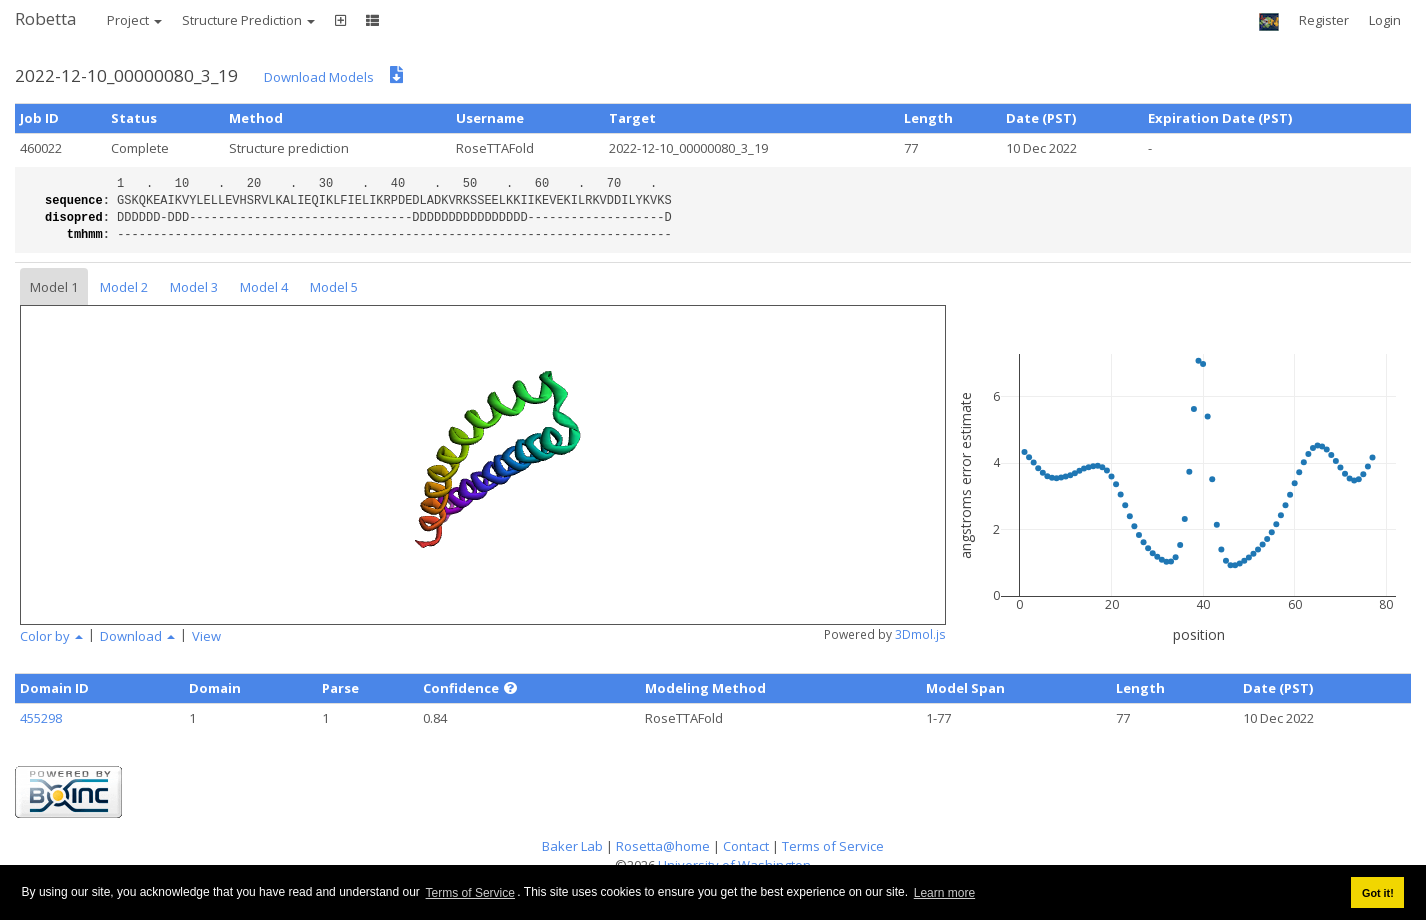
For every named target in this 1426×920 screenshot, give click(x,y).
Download (137, 636)
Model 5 (334, 287)
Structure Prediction (248, 20)
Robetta (46, 18)
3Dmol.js (920, 634)
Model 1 (54, 287)
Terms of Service (470, 893)
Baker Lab (572, 846)
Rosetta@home (663, 846)
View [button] (206, 636)
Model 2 (124, 287)
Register (1324, 20)
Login (1385, 20)
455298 (41, 718)
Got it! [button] (1378, 893)
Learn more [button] (944, 893)
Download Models (319, 77)
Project (134, 20)
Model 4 (264, 287)
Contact (746, 846)
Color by (51, 636)
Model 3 (194, 287)
